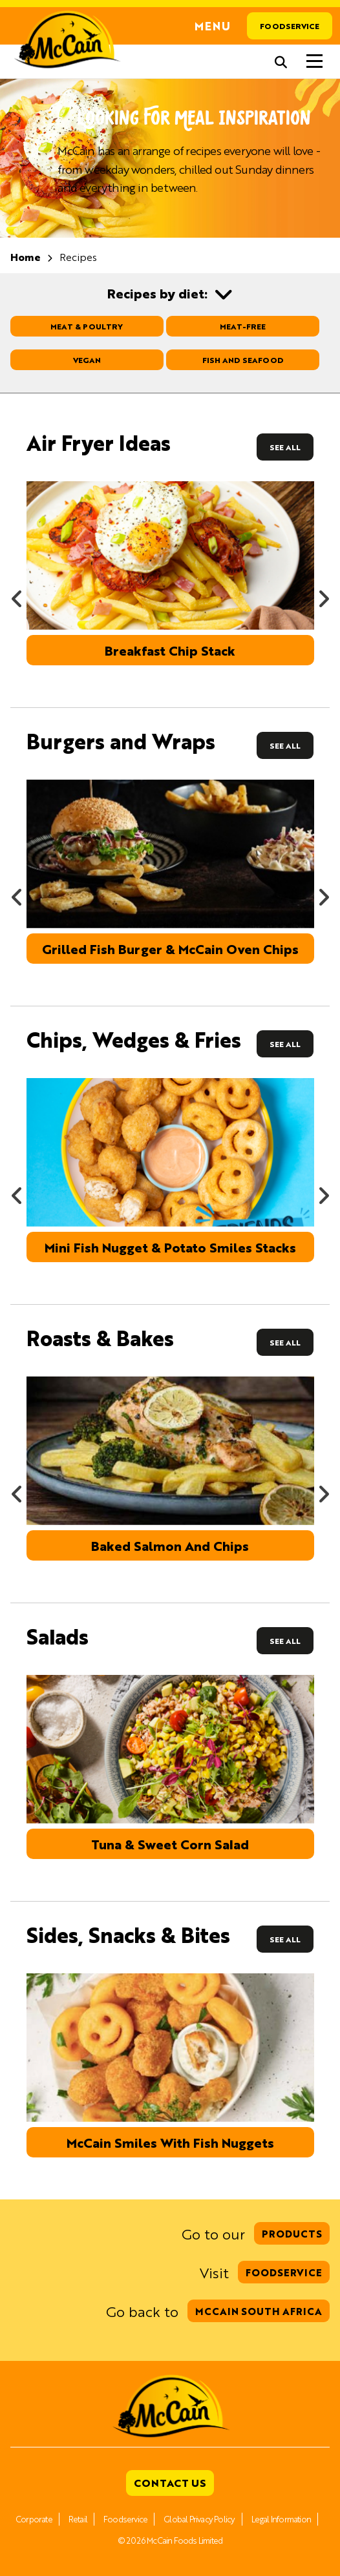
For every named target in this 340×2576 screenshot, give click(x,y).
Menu (213, 26)
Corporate (34, 2518)
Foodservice (289, 26)
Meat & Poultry (86, 326)
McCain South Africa (258, 2311)
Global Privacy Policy (199, 2518)
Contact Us (170, 2482)
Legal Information (281, 2518)
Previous (16, 594)
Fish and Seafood (243, 360)
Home (25, 257)
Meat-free (243, 326)
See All (285, 447)
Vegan (87, 360)
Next (323, 594)
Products (292, 2233)
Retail (78, 2518)
